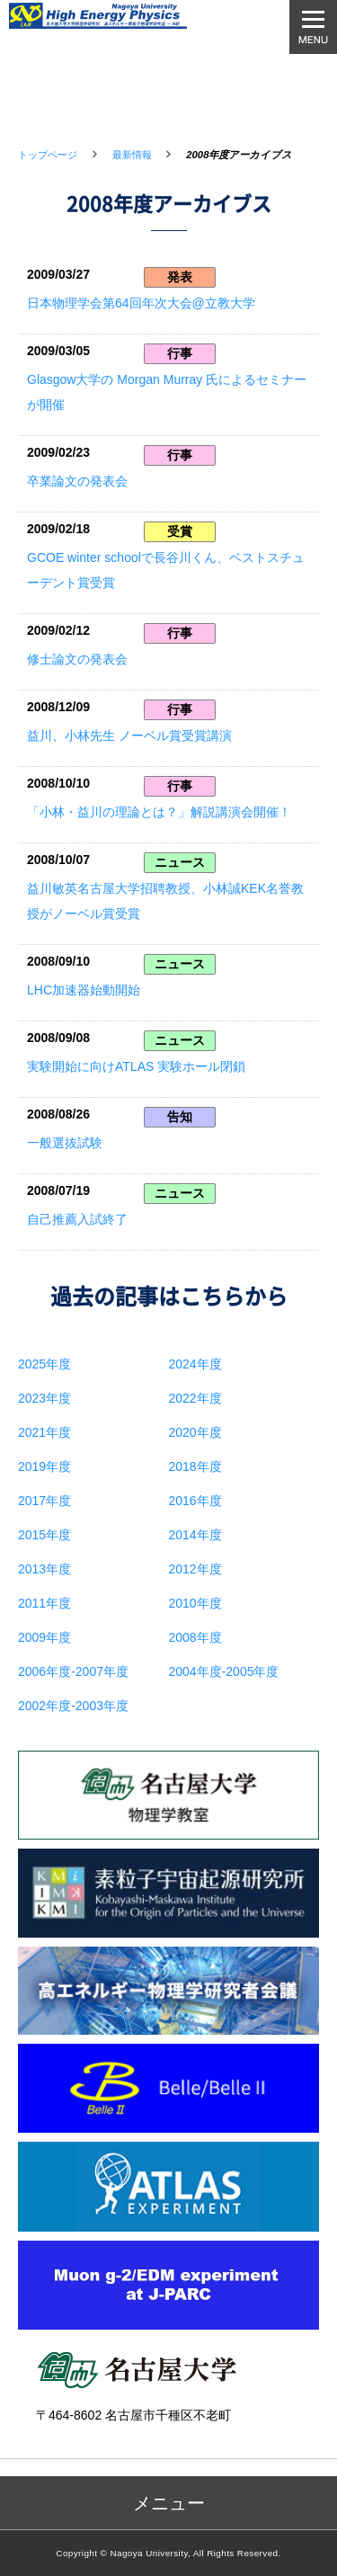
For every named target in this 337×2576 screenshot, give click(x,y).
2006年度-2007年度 (73, 1671)
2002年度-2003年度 (73, 1705)
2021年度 (44, 1432)
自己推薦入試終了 (77, 1219)
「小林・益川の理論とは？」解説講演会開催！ (159, 812)
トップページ (47, 154)
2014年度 (195, 1535)
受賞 (179, 531)
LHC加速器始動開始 (83, 990)
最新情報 (132, 154)
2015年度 (44, 1535)
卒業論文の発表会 (77, 481)
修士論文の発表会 (77, 659)
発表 (179, 277)
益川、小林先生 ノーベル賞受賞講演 (129, 735)
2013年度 (44, 1569)
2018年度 (195, 1466)
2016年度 (195, 1500)
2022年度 (195, 1398)
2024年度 (195, 1364)
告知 (179, 1117)
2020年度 (195, 1432)
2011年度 (44, 1603)
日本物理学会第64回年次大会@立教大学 (141, 303)
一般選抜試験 (64, 1143)
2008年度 (195, 1637)
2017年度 (44, 1500)
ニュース (180, 862)
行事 (179, 353)
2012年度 (195, 1569)
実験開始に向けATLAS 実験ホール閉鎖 (136, 1066)
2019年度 (44, 1466)
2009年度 (44, 1637)
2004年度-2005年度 (224, 1671)
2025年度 (44, 1364)
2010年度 (195, 1603)
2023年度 (44, 1398)
